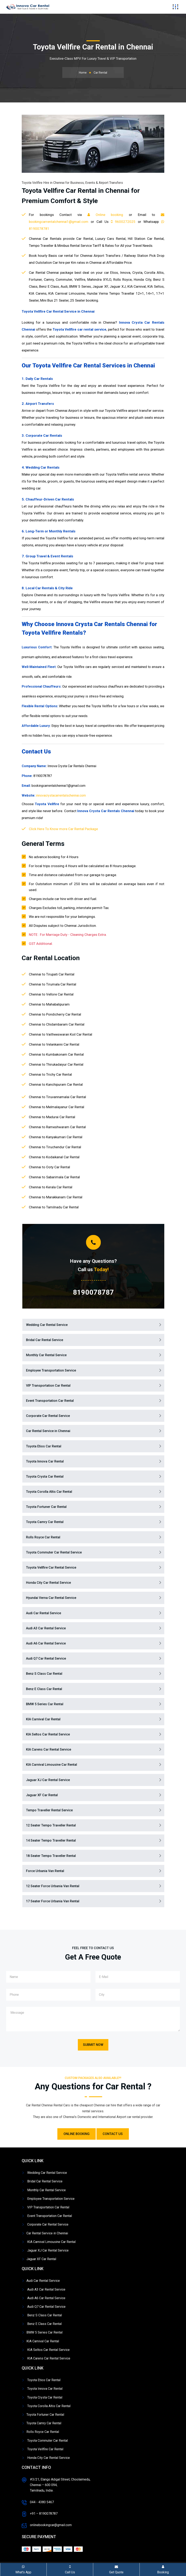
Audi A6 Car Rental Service (46, 1643)
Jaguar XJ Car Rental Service (48, 1780)
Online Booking (77, 2134)
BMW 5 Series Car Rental (44, 1704)
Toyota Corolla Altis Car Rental (49, 1492)
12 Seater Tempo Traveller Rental (51, 1825)
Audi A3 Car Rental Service (46, 1628)
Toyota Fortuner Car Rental (46, 1507)
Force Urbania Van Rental (45, 1871)
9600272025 (124, 222)
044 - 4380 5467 (42, 2502)
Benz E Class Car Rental (44, 1689)
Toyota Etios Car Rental (43, 1446)
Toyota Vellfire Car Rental (44, 2449)
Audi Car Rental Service (43, 1613)
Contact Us (113, 2134)
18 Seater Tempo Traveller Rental (51, 1856)
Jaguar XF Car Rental (42, 1795)
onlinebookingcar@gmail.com (51, 2525)
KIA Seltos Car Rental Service (48, 1734)
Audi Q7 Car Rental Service (46, 1658)
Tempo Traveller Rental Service (49, 1810)
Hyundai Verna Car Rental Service (51, 1598)
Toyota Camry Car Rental (45, 1522)
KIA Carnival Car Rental (43, 1719)
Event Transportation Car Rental (50, 1401)
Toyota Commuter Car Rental (47, 2440)
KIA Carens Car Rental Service (48, 1749)
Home (83, 72)
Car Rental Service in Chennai (48, 1431)
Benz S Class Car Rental (44, 1674)
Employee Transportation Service (51, 1370)
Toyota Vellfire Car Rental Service (51, 1567)
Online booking (108, 215)
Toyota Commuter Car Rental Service (54, 1552)
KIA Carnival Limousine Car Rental (51, 1765)
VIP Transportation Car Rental (48, 1385)
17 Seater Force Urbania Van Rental (52, 1901)
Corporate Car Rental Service (48, 1416)
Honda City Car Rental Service (48, 1583)
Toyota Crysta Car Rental (45, 1476)
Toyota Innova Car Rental (45, 1461)
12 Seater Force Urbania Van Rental (52, 1886)
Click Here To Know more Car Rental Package (63, 829)
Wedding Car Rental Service (47, 1325)
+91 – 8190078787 (44, 2513)
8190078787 (93, 1292)
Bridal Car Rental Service (44, 1340)
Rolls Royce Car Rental (43, 1537)
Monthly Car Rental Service (46, 1355)
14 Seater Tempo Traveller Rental (51, 1840)
